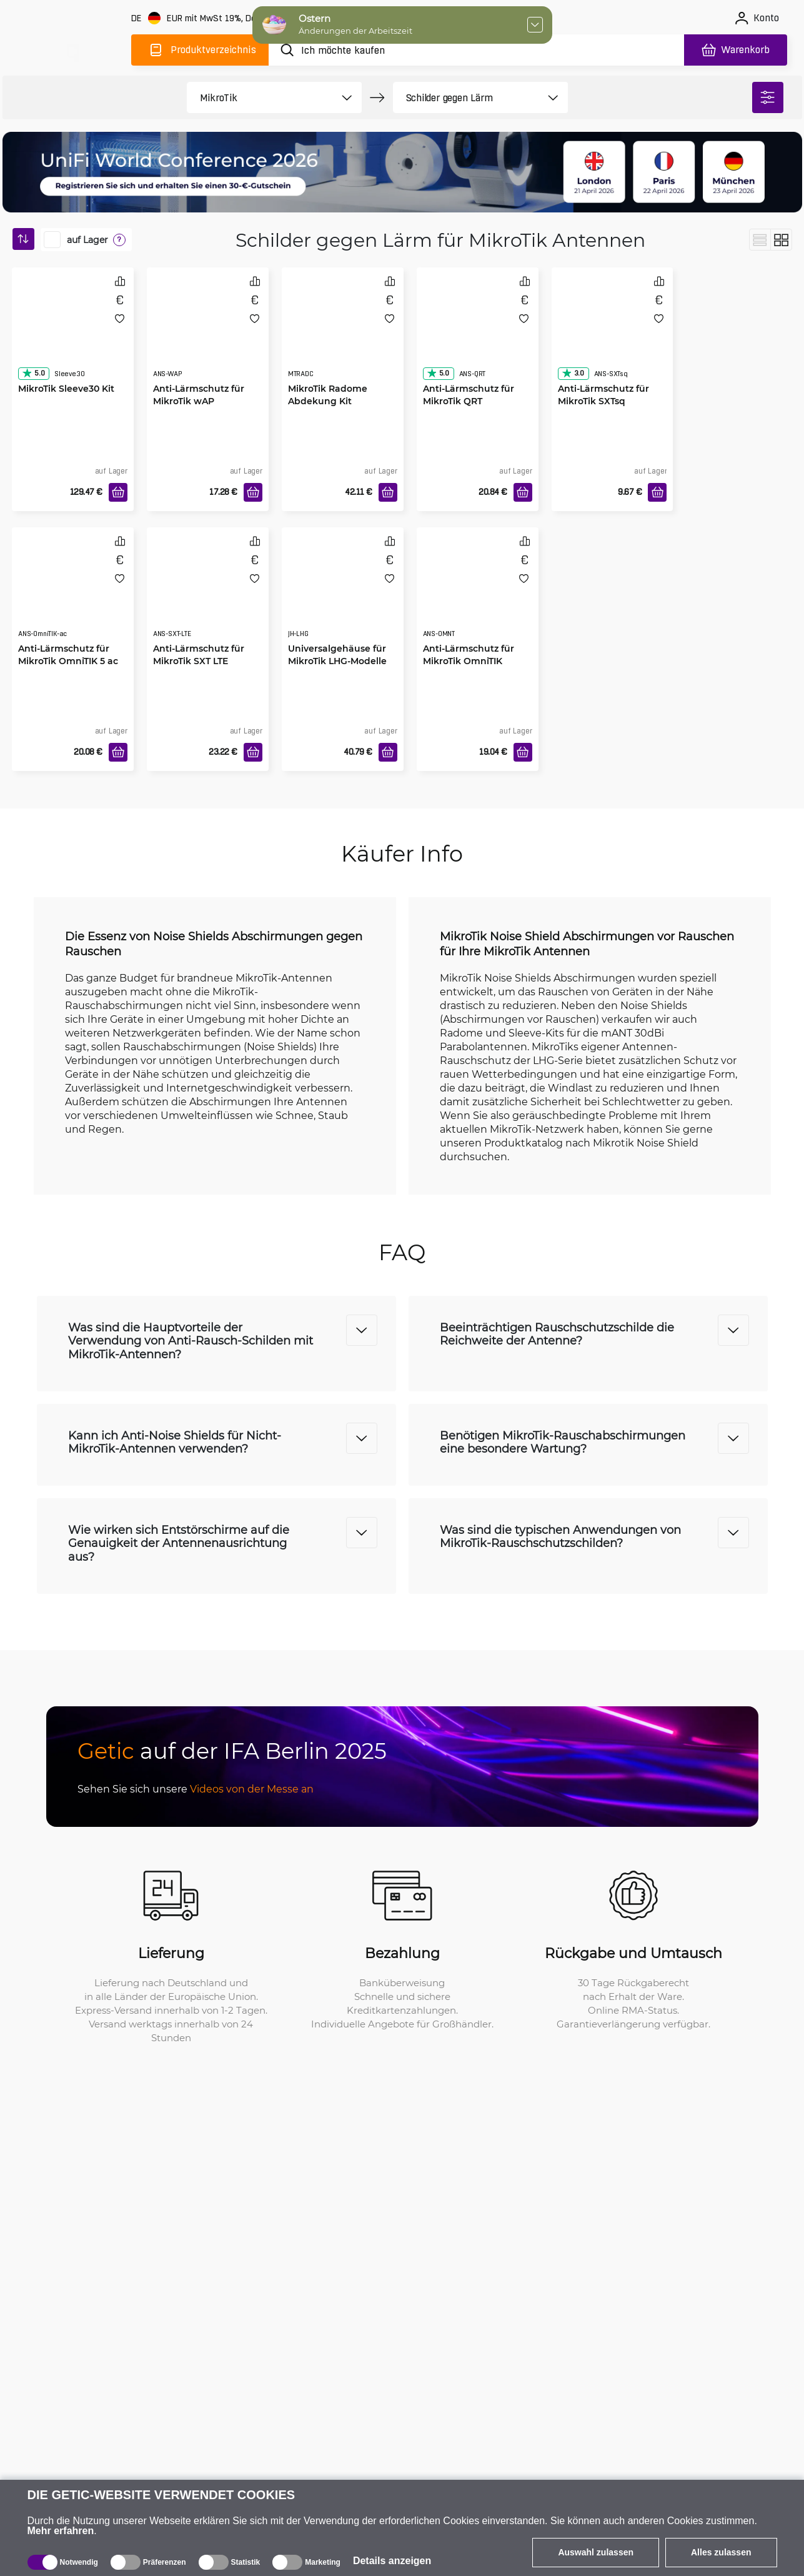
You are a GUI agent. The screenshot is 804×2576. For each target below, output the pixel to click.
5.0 (33, 373)
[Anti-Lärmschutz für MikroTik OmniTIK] (477, 595)
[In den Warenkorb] (118, 492)
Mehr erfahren (60, 2530)
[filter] (767, 97)
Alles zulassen (721, 2552)
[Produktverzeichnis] (200, 50)
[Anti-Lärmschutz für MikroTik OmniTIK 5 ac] (72, 595)
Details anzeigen (392, 2560)
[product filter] (260, 97)
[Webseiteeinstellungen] (213, 18)
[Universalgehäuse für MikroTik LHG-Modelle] (342, 595)
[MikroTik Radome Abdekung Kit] (342, 335)
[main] (71, 48)
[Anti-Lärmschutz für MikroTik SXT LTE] (207, 595)
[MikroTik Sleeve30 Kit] (72, 335)
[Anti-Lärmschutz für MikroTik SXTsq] (612, 335)
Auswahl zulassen (595, 2552)
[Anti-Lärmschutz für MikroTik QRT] (477, 335)
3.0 (573, 373)
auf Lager (87, 240)
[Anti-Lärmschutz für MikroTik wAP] (207, 335)
